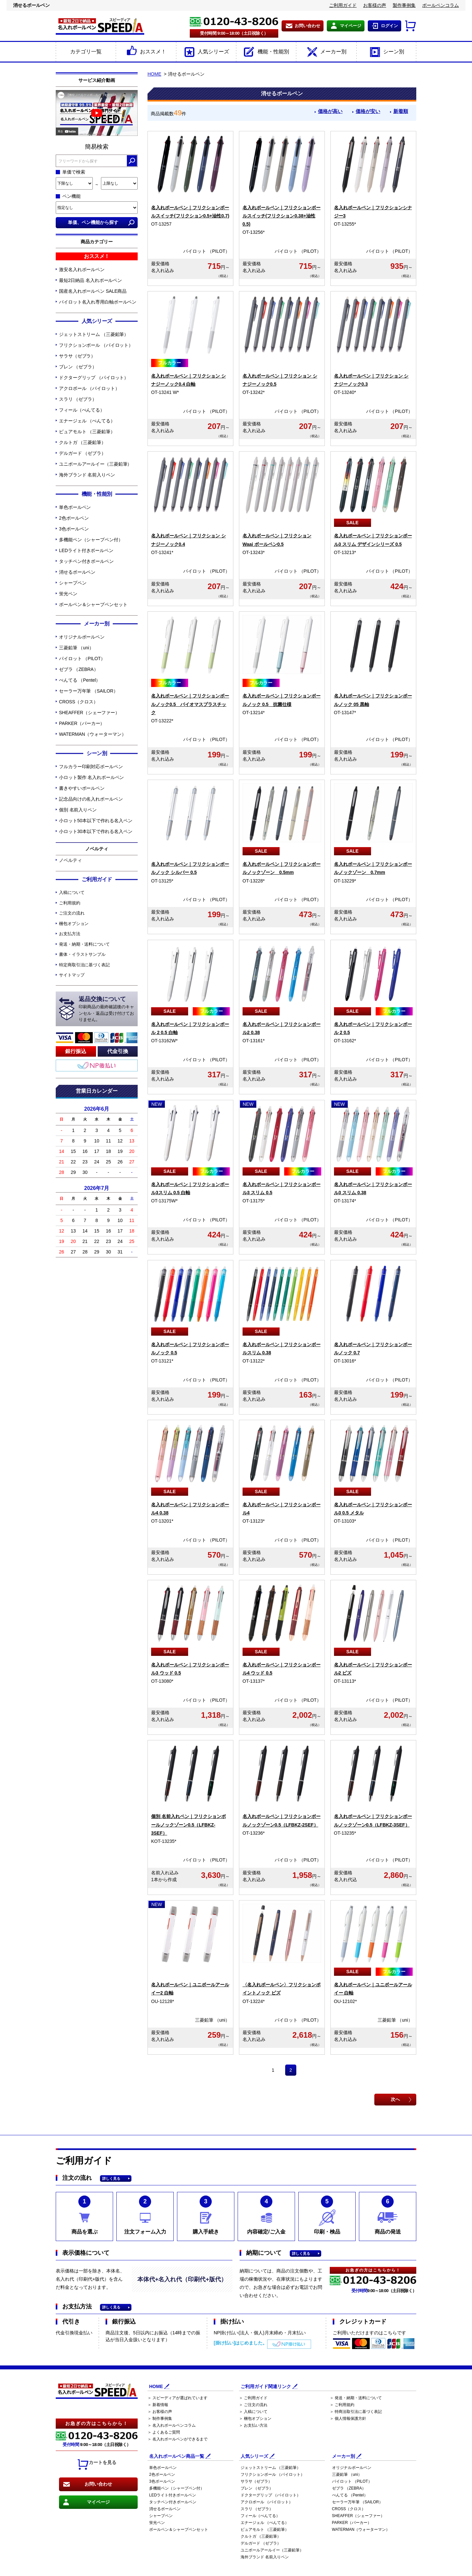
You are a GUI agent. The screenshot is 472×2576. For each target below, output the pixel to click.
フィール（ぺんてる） (82, 410)
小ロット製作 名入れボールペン (91, 777)
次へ (395, 2099)
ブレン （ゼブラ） (78, 366)
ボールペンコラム (440, 5)
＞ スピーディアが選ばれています (177, 2398)
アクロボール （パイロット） (89, 388)
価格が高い (327, 112)
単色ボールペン (75, 507)
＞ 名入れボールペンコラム (172, 2425)
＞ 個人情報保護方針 (348, 2418)
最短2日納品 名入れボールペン (90, 280)
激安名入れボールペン (82, 269)
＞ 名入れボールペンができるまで (177, 2439)
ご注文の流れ (71, 913)
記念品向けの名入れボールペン (91, 799)
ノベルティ (70, 860)
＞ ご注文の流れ (253, 2404)
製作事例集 (404, 5)
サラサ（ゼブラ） (77, 356)
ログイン (389, 25)
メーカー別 (325, 52)
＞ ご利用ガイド (253, 2398)
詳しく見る (111, 2178)
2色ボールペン (74, 518)
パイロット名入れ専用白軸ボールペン (97, 302)
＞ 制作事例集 (160, 2418)
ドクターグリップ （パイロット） (93, 377)
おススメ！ (145, 52)
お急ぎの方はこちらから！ (96, 2423)
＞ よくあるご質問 (164, 2432)
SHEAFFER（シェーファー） (89, 712)
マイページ (350, 25)
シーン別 (386, 52)
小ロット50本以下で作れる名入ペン (95, 820)
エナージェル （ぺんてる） (87, 420)
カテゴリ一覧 (86, 51)
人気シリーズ (206, 52)
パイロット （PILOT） (82, 658)
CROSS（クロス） (78, 701)
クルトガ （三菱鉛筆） (82, 442)
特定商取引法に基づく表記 (84, 964)
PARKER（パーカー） (82, 723)
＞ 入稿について (253, 2411)
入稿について (71, 892)
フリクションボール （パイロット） (96, 345)
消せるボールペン (77, 572)
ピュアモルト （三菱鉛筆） (87, 431)
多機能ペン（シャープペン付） (91, 539)
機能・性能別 (266, 52)
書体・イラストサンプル (82, 954)
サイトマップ (71, 975)
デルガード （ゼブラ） (82, 453)
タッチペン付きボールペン (86, 561)
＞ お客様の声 (160, 2411)
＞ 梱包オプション (255, 2418)
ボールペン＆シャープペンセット (93, 604)
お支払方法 (69, 933)
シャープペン (72, 582)
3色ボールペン (74, 528)
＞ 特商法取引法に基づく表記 (356, 2411)
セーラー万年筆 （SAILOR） (88, 691)
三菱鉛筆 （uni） (76, 647)
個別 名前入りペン (78, 809)
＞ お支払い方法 (253, 2425)
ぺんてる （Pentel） (79, 680)
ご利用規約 (69, 902)
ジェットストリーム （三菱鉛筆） (93, 334)
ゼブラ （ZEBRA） (78, 669)
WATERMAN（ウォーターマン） (92, 734)
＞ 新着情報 (158, 2404)
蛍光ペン (68, 593)
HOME (154, 74)
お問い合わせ (307, 25)
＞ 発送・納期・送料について (356, 2398)
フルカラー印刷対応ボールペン (91, 766)
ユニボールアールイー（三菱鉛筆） (95, 464)
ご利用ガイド (343, 5)
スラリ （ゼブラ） (78, 399)
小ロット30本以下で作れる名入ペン (95, 831)
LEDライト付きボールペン (86, 550)
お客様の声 (374, 5)
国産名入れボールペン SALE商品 (93, 291)
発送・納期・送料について (84, 944)
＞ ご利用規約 (342, 2404)
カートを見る (96, 2464)
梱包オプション (73, 923)
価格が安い (366, 112)
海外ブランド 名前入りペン (87, 474)
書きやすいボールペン (82, 788)
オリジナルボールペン (82, 636)
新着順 (400, 112)
